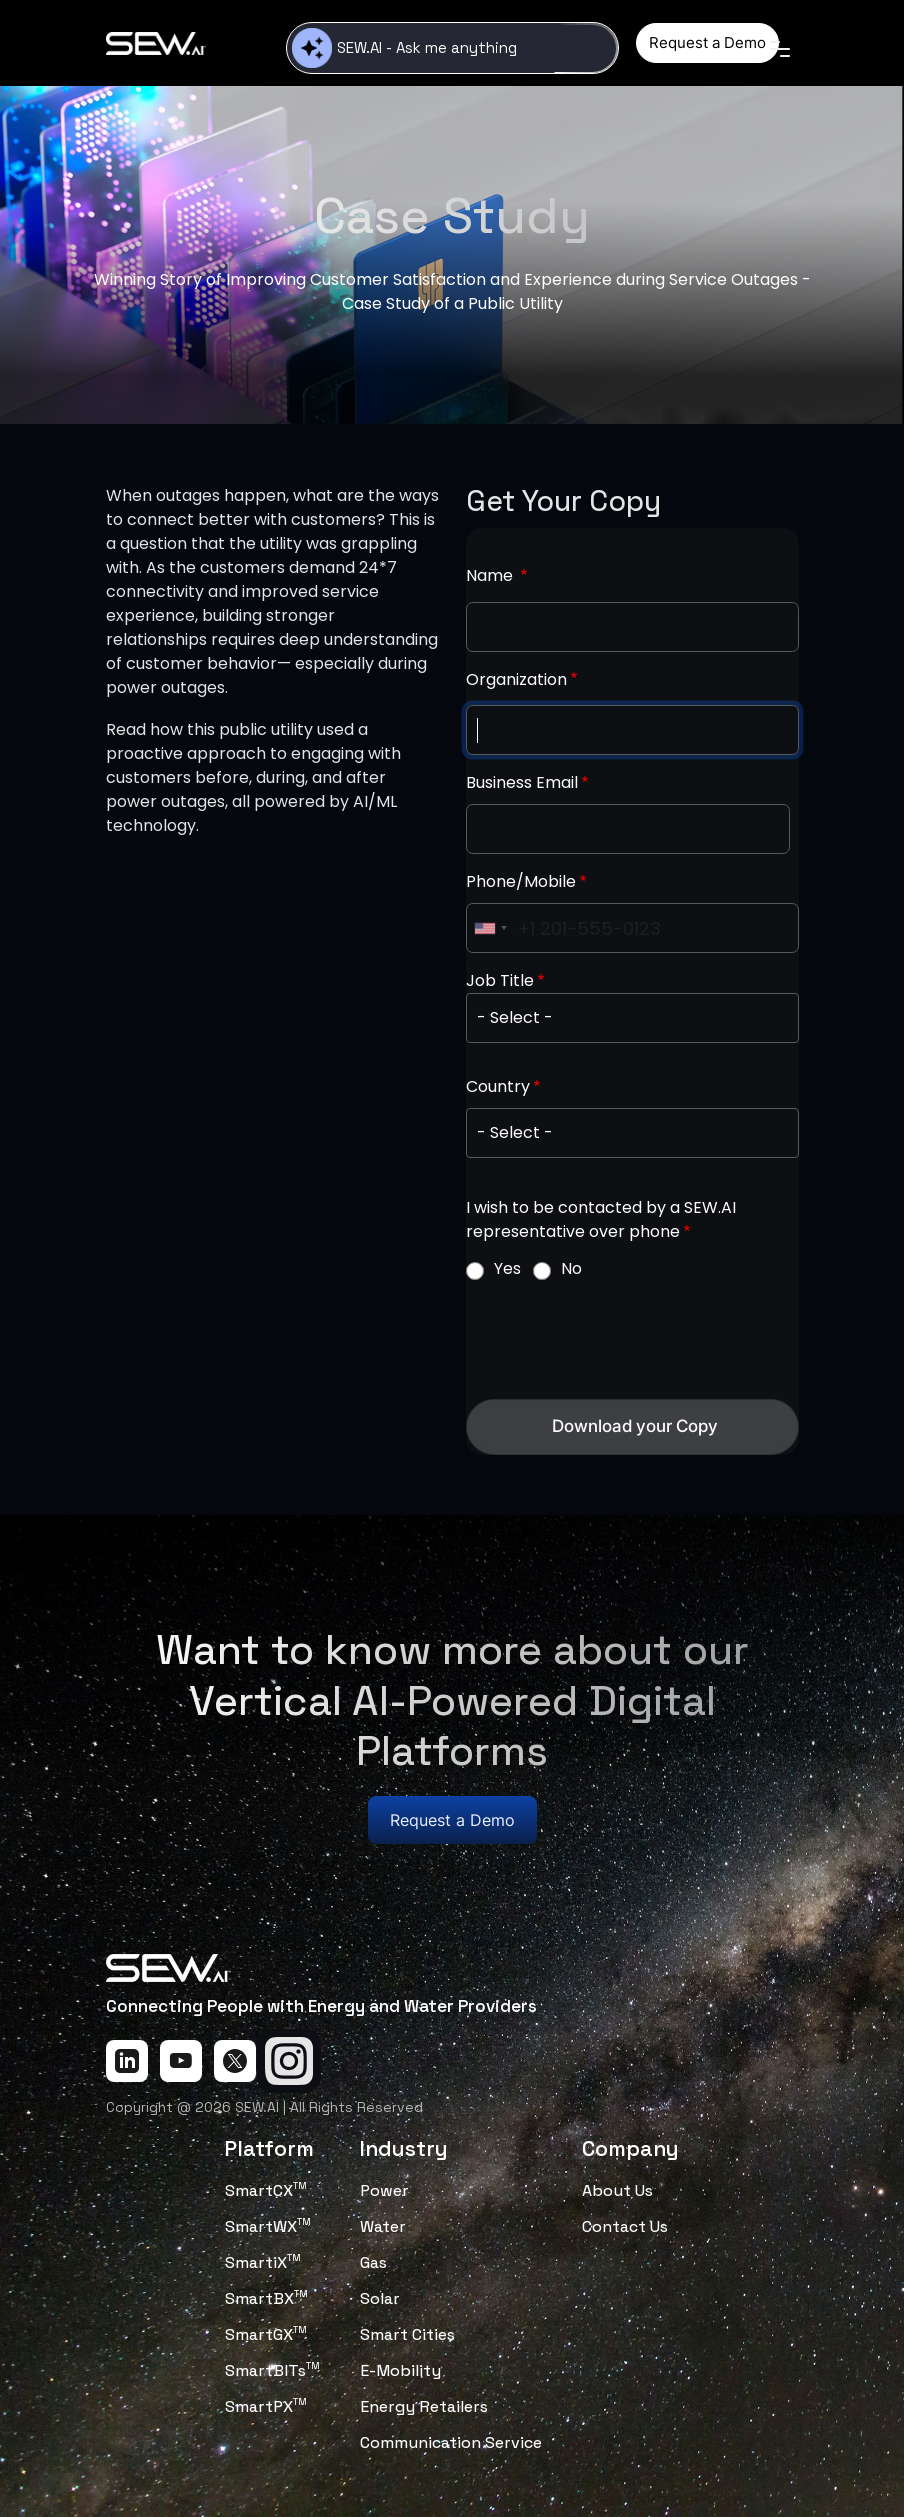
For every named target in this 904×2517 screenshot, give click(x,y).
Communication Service (451, 2442)
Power (384, 2190)
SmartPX (266, 2406)
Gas (373, 2262)
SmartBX (266, 2298)
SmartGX (266, 2334)
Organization (516, 679)
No (571, 1268)
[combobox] (490, 928)
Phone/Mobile (521, 881)
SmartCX (266, 2190)
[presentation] (618, 1340)
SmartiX (263, 2262)
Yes (507, 1268)
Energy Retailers (424, 2406)
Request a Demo (707, 42)
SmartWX (268, 2226)
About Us (617, 2190)
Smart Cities (407, 2334)
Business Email (522, 782)
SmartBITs (272, 2370)
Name (491, 575)
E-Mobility (400, 2370)
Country (498, 1086)
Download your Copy (635, 1426)
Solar (380, 2298)
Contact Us (625, 2226)
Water (383, 2226)
